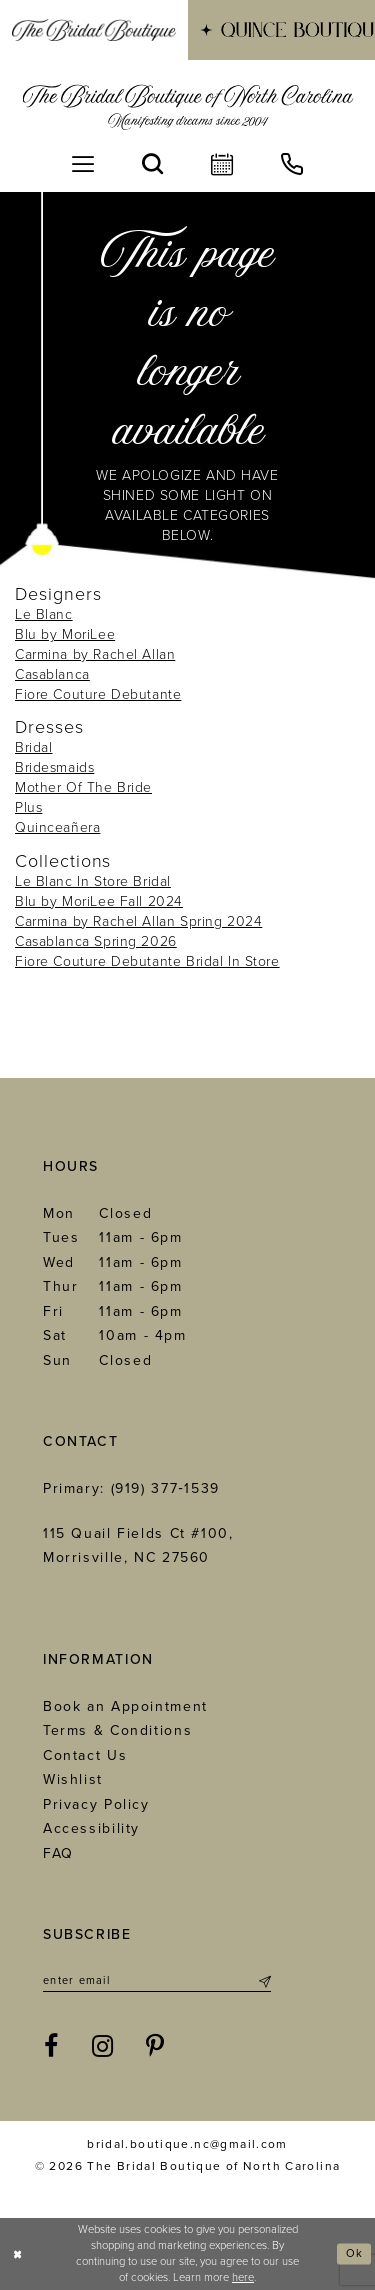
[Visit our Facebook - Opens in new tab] (52, 2047)
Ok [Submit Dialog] (355, 2253)
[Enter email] (157, 1981)
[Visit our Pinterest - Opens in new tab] (156, 2047)
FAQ (58, 1853)
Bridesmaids (54, 767)
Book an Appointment (125, 1706)
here (243, 2277)
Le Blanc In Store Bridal (93, 881)
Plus (28, 807)
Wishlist (73, 1779)
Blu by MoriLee (65, 634)
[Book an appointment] (222, 164)
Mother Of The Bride (83, 787)
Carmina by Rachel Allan (95, 654)
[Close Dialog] (17, 2254)
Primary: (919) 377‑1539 (131, 1488)
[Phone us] (292, 164)
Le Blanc (44, 614)
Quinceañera (57, 827)
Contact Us (85, 1755)
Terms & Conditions (117, 1730)
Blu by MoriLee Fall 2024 (99, 901)
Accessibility (91, 1828)
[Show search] (152, 164)
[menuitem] (94, 30)
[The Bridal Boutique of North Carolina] (187, 107)
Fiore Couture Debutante (98, 694)
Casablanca (52, 674)
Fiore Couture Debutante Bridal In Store (147, 961)
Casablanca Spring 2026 (96, 941)
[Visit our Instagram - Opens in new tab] (103, 2047)
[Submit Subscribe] (263, 1981)
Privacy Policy (96, 1804)
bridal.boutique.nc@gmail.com (187, 2144)
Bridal (33, 747)
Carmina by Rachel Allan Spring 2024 (138, 921)
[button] (83, 164)
